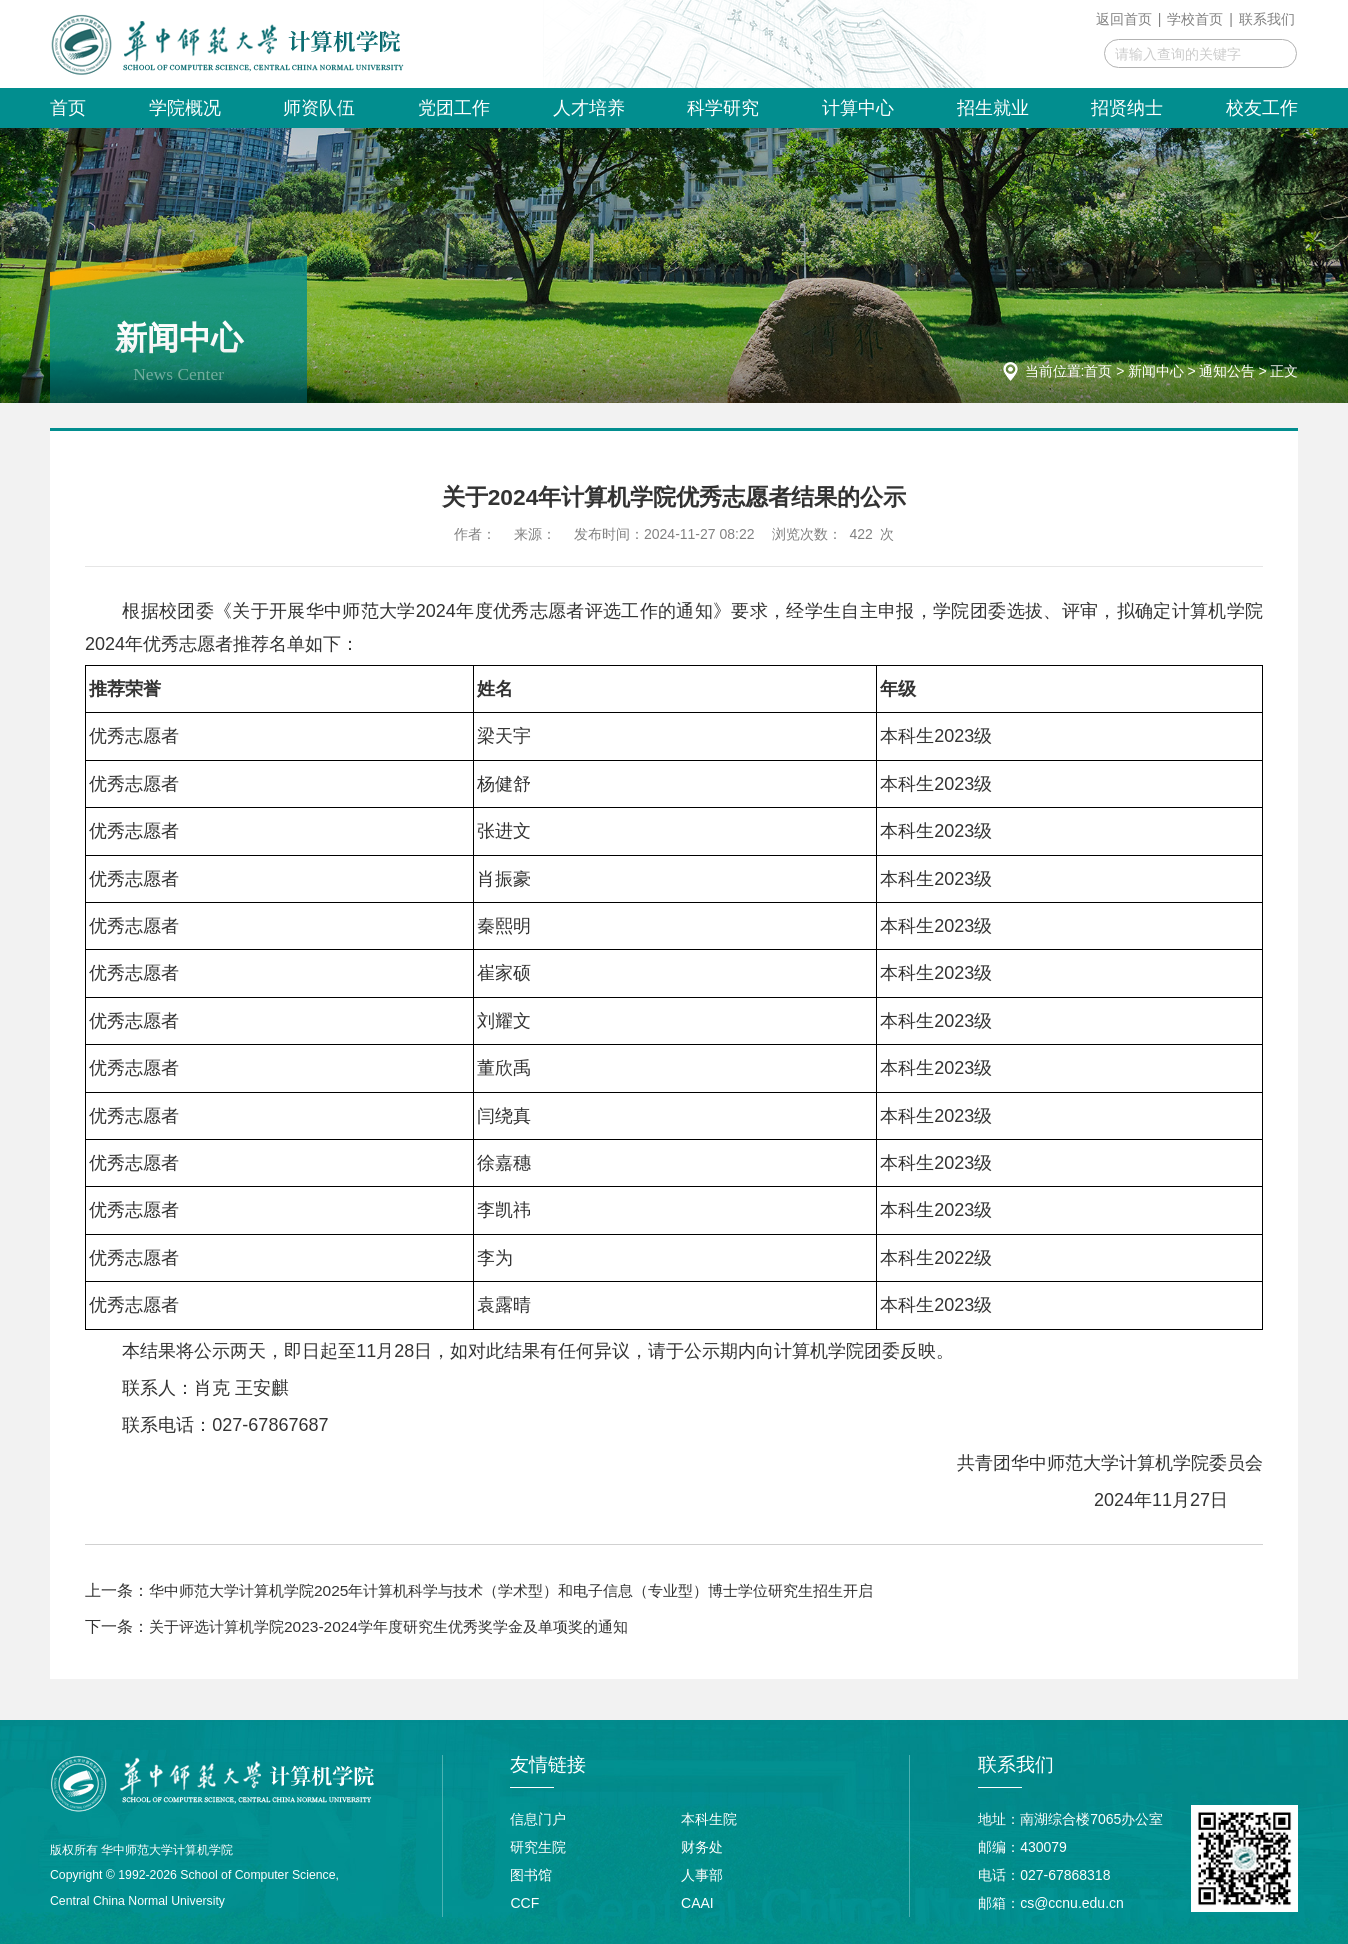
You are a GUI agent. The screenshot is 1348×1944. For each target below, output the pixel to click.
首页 (1098, 371)
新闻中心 (1156, 371)
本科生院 (709, 1818)
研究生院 (538, 1846)
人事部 (702, 1874)
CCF (524, 1902)
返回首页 (1124, 19)
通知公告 (1227, 371)
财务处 (702, 1846)
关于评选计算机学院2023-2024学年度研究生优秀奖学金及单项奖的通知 (402, 1625)
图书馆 (531, 1874)
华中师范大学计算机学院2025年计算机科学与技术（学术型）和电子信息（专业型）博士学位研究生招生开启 (534, 1590)
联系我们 (1267, 19)
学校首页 (1195, 19)
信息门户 (538, 1818)
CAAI (697, 1902)
